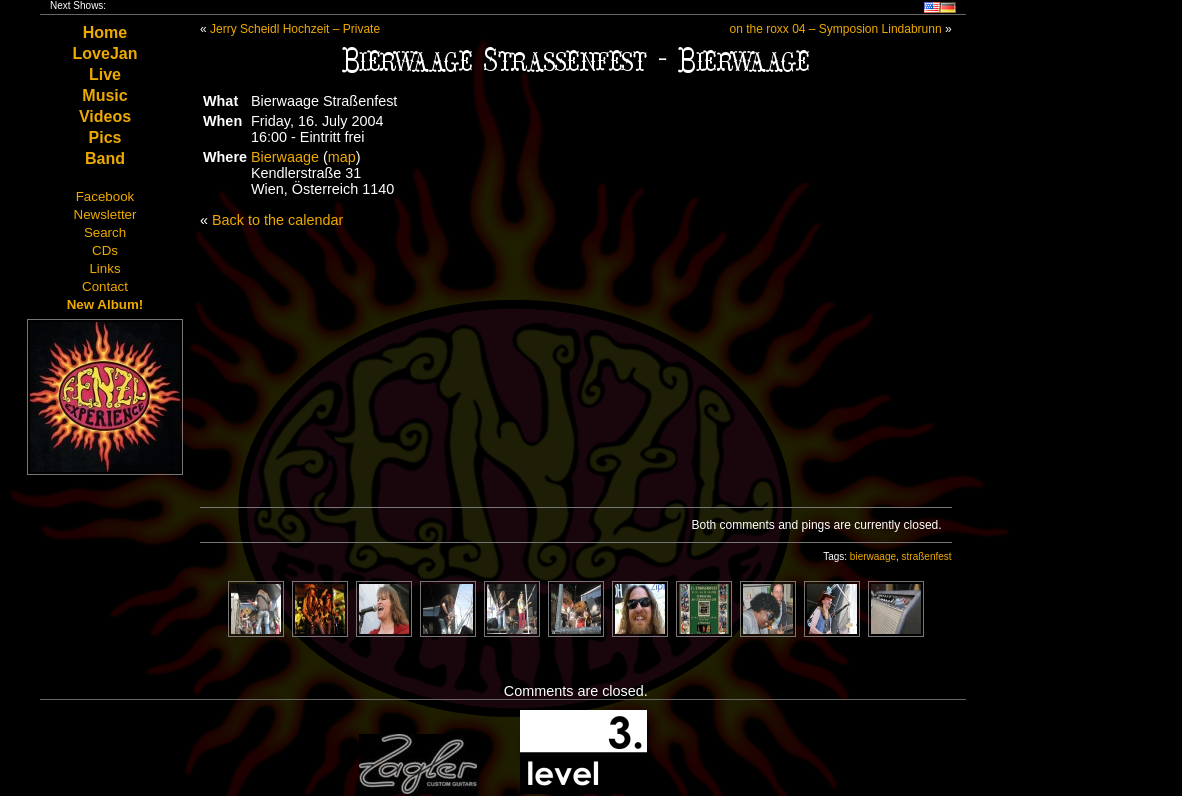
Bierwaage (285, 157)
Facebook (105, 196)
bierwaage (873, 556)
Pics (105, 137)
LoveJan (105, 53)
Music (104, 95)
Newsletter (105, 214)
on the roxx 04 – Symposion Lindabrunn (835, 29)
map (342, 157)
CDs (105, 250)
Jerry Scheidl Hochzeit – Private (295, 29)
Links (104, 268)
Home (105, 32)
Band (105, 158)
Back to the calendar (277, 220)
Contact (105, 286)
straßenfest (927, 556)
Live (105, 74)
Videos (105, 116)
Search (105, 232)
